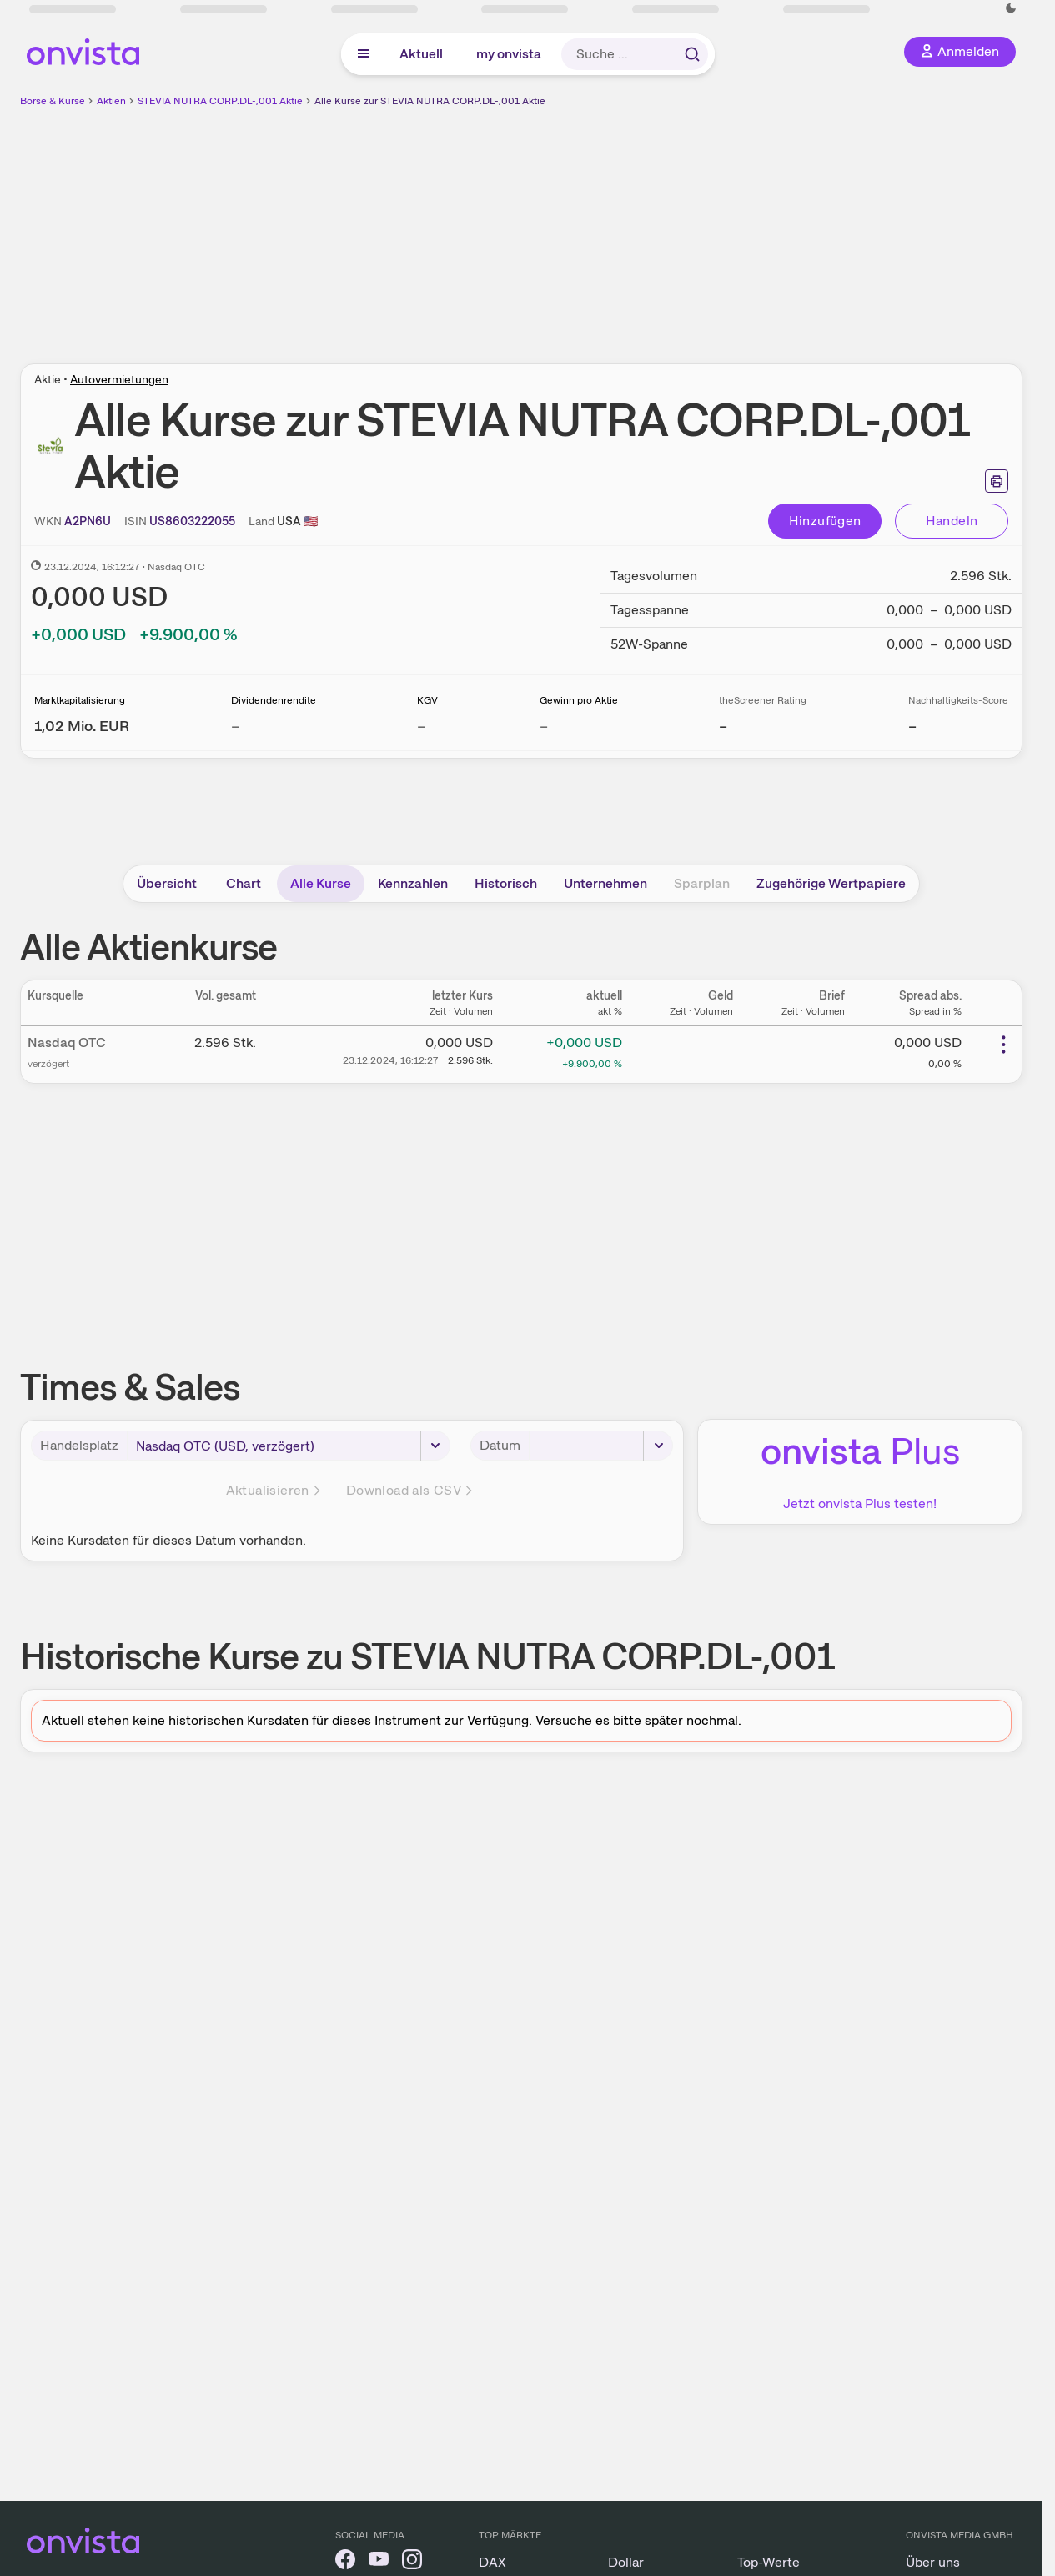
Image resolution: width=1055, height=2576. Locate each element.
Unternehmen (605, 883)
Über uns (933, 2562)
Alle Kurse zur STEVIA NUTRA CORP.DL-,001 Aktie (429, 101)
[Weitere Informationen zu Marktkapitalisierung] (81, 725)
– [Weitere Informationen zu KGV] (421, 725)
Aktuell (421, 54)
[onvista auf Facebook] (345, 2562)
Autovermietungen (119, 379)
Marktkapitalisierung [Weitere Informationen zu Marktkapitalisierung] (79, 700)
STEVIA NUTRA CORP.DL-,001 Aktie (220, 101)
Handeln (952, 520)
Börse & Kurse (52, 101)
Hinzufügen (825, 520)
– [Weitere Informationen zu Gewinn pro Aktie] (544, 725)
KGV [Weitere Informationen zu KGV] (427, 700)
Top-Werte (768, 2562)
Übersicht (167, 883)
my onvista (508, 54)
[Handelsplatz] (288, 1446)
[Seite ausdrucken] (996, 481)
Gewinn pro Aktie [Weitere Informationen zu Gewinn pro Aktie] (579, 700)
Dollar (626, 2562)
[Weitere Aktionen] (1003, 1044)
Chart (243, 883)
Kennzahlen (413, 883)
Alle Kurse (320, 883)
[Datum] (601, 1446)
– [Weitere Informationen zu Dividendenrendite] (235, 725)
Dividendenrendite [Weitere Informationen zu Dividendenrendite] (273, 700)
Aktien (111, 101)
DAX (492, 2562)
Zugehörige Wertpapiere (831, 883)
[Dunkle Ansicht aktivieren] (1010, 8)
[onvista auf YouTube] (379, 2562)
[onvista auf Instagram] (412, 2562)
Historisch (506, 883)
